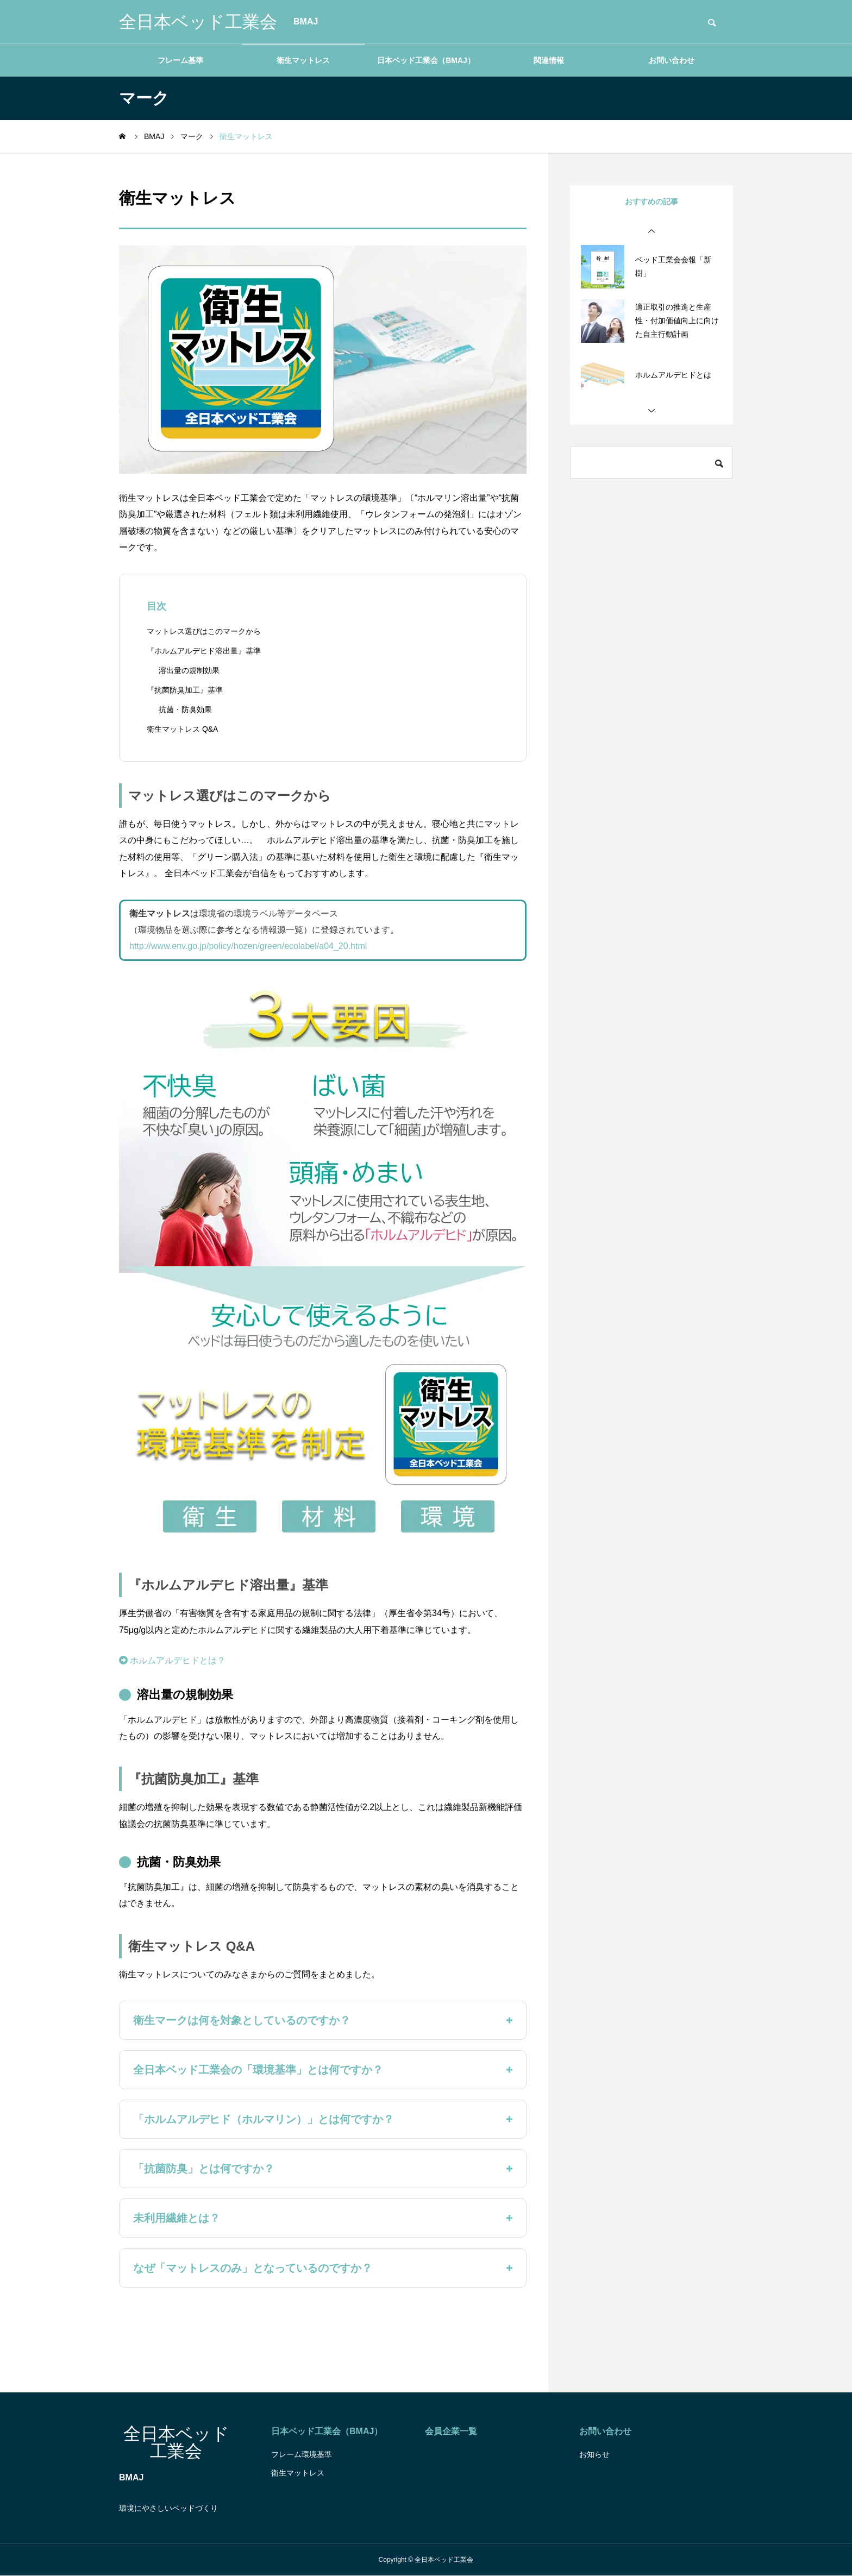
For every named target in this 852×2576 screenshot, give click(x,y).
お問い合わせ (671, 60)
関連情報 (549, 60)
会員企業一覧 (451, 2431)
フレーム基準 (180, 60)
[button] (651, 231)
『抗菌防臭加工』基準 (185, 690)
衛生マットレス (303, 60)
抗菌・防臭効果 (185, 709)
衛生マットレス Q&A (182, 729)
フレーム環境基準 (301, 2454)
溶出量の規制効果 (189, 670)
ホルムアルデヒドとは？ (172, 1660)
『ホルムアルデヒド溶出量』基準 (204, 650)
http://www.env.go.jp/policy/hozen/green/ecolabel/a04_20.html (248, 946)
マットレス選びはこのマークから (204, 631)
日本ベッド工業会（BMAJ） (426, 60)
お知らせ (594, 2454)
